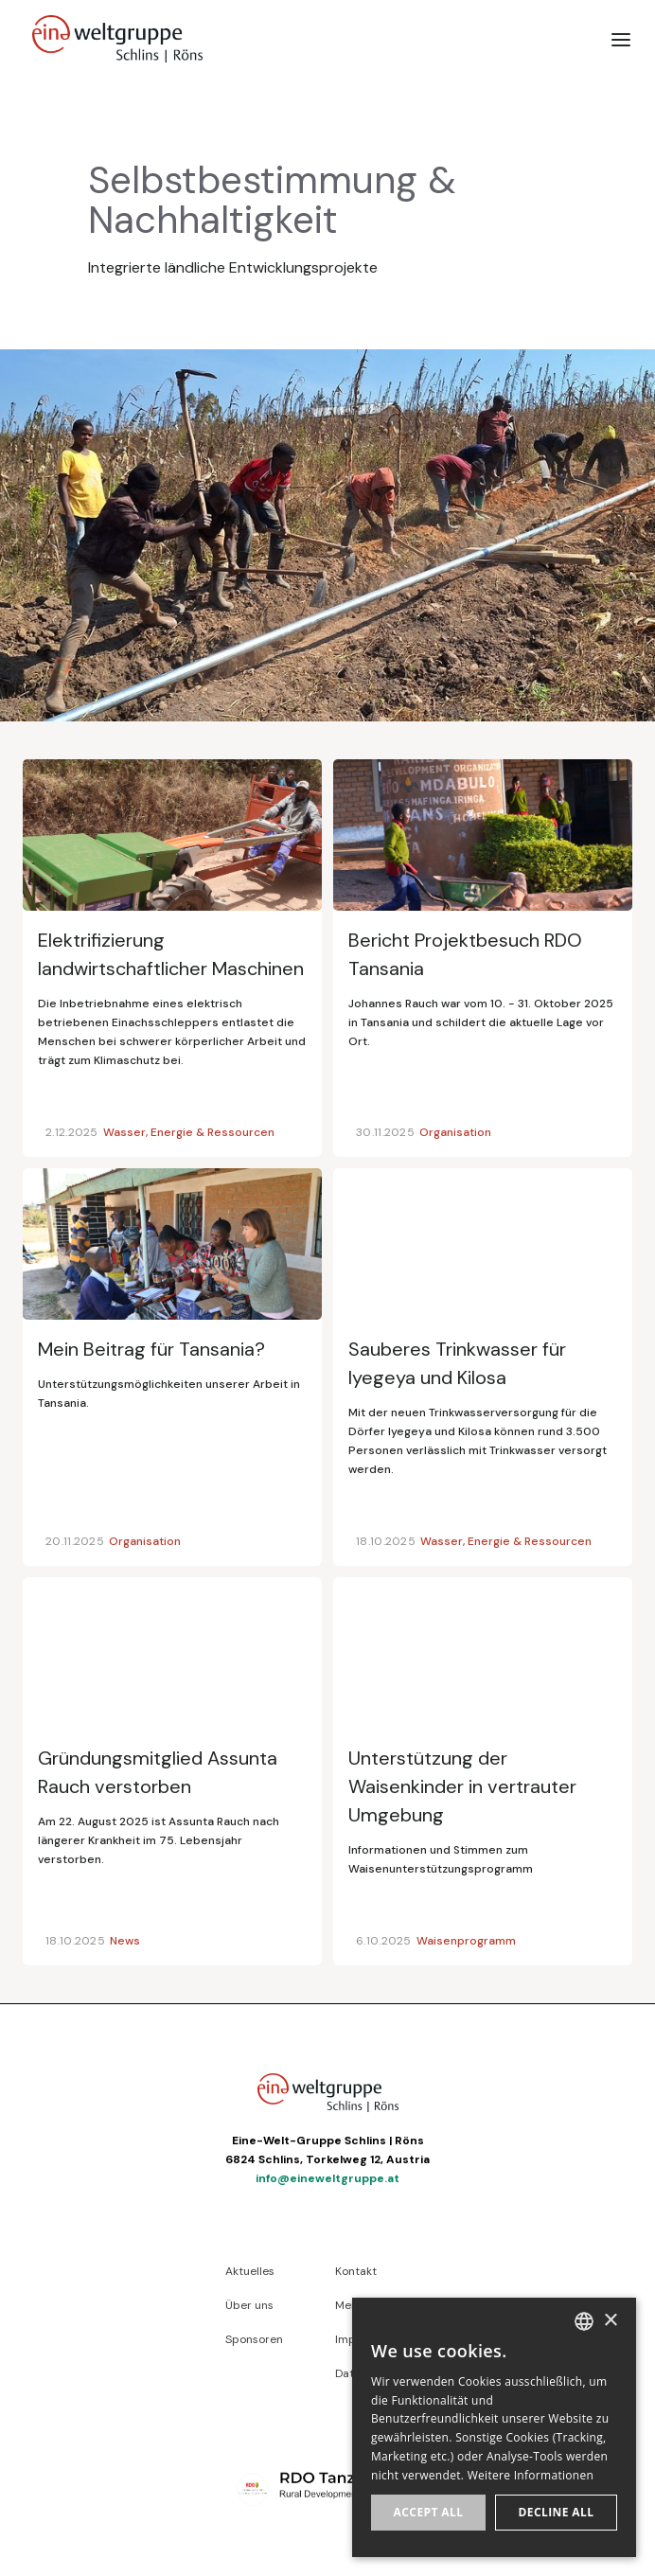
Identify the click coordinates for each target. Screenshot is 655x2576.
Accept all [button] (429, 2512)
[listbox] (584, 2321)
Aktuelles (249, 2271)
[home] (113, 38)
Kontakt (356, 2271)
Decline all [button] (556, 2512)
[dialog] (494, 2427)
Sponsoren (254, 2339)
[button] (621, 39)
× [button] (610, 2321)
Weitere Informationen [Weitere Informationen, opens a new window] (531, 2475)
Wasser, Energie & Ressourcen (188, 1132)
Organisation (455, 1132)
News (125, 1940)
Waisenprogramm (466, 1940)
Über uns (249, 2305)
